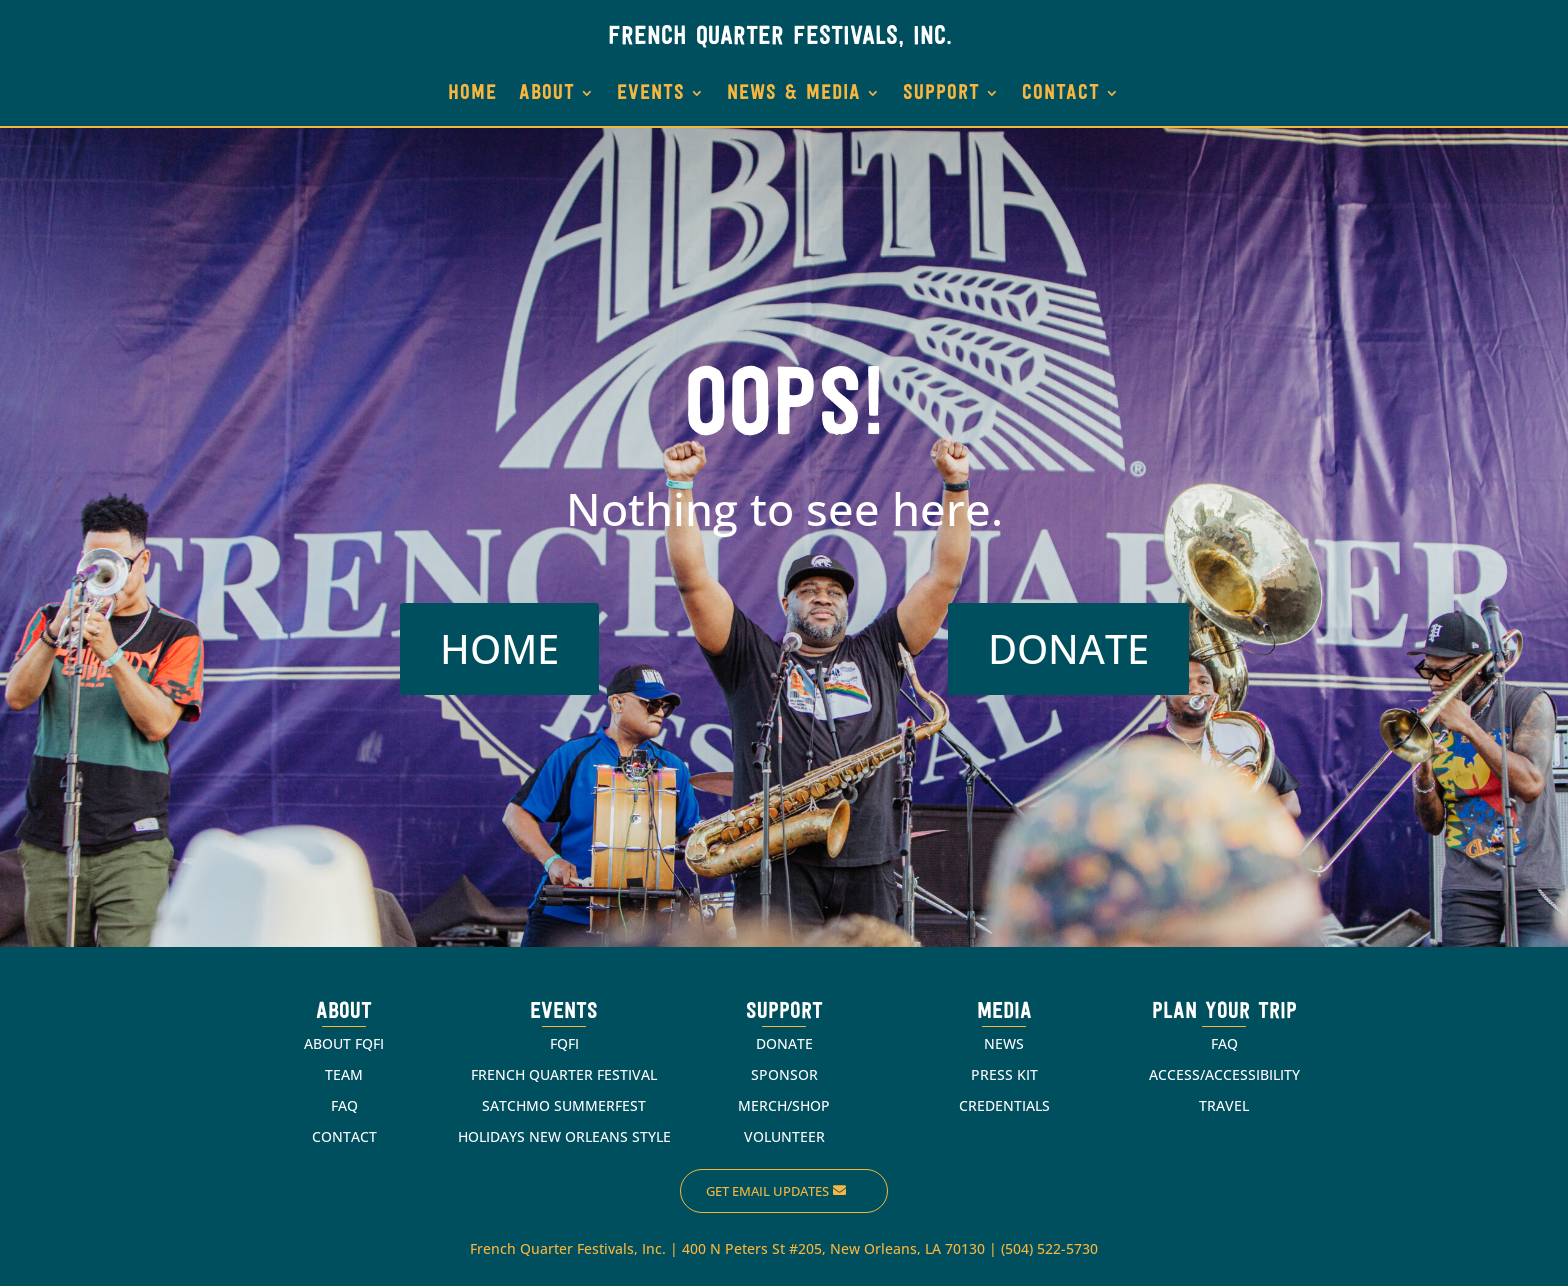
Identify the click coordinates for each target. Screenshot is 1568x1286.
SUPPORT (941, 93)
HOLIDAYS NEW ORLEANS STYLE (564, 1136)
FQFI (564, 1043)
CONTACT (1061, 93)
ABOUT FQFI (344, 1043)
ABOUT (547, 93)
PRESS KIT (1004, 1074)
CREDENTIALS (1004, 1105)
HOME (472, 93)
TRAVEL (1224, 1105)
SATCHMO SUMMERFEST (564, 1105)
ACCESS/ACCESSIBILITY (1224, 1074)
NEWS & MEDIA (794, 93)
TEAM (344, 1074)
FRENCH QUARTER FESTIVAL (564, 1074)
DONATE (1068, 648)
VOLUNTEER (784, 1136)
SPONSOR (784, 1074)
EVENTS (651, 93)
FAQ (344, 1105)
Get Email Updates (767, 1191)
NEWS (1004, 1043)
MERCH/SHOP (784, 1105)
